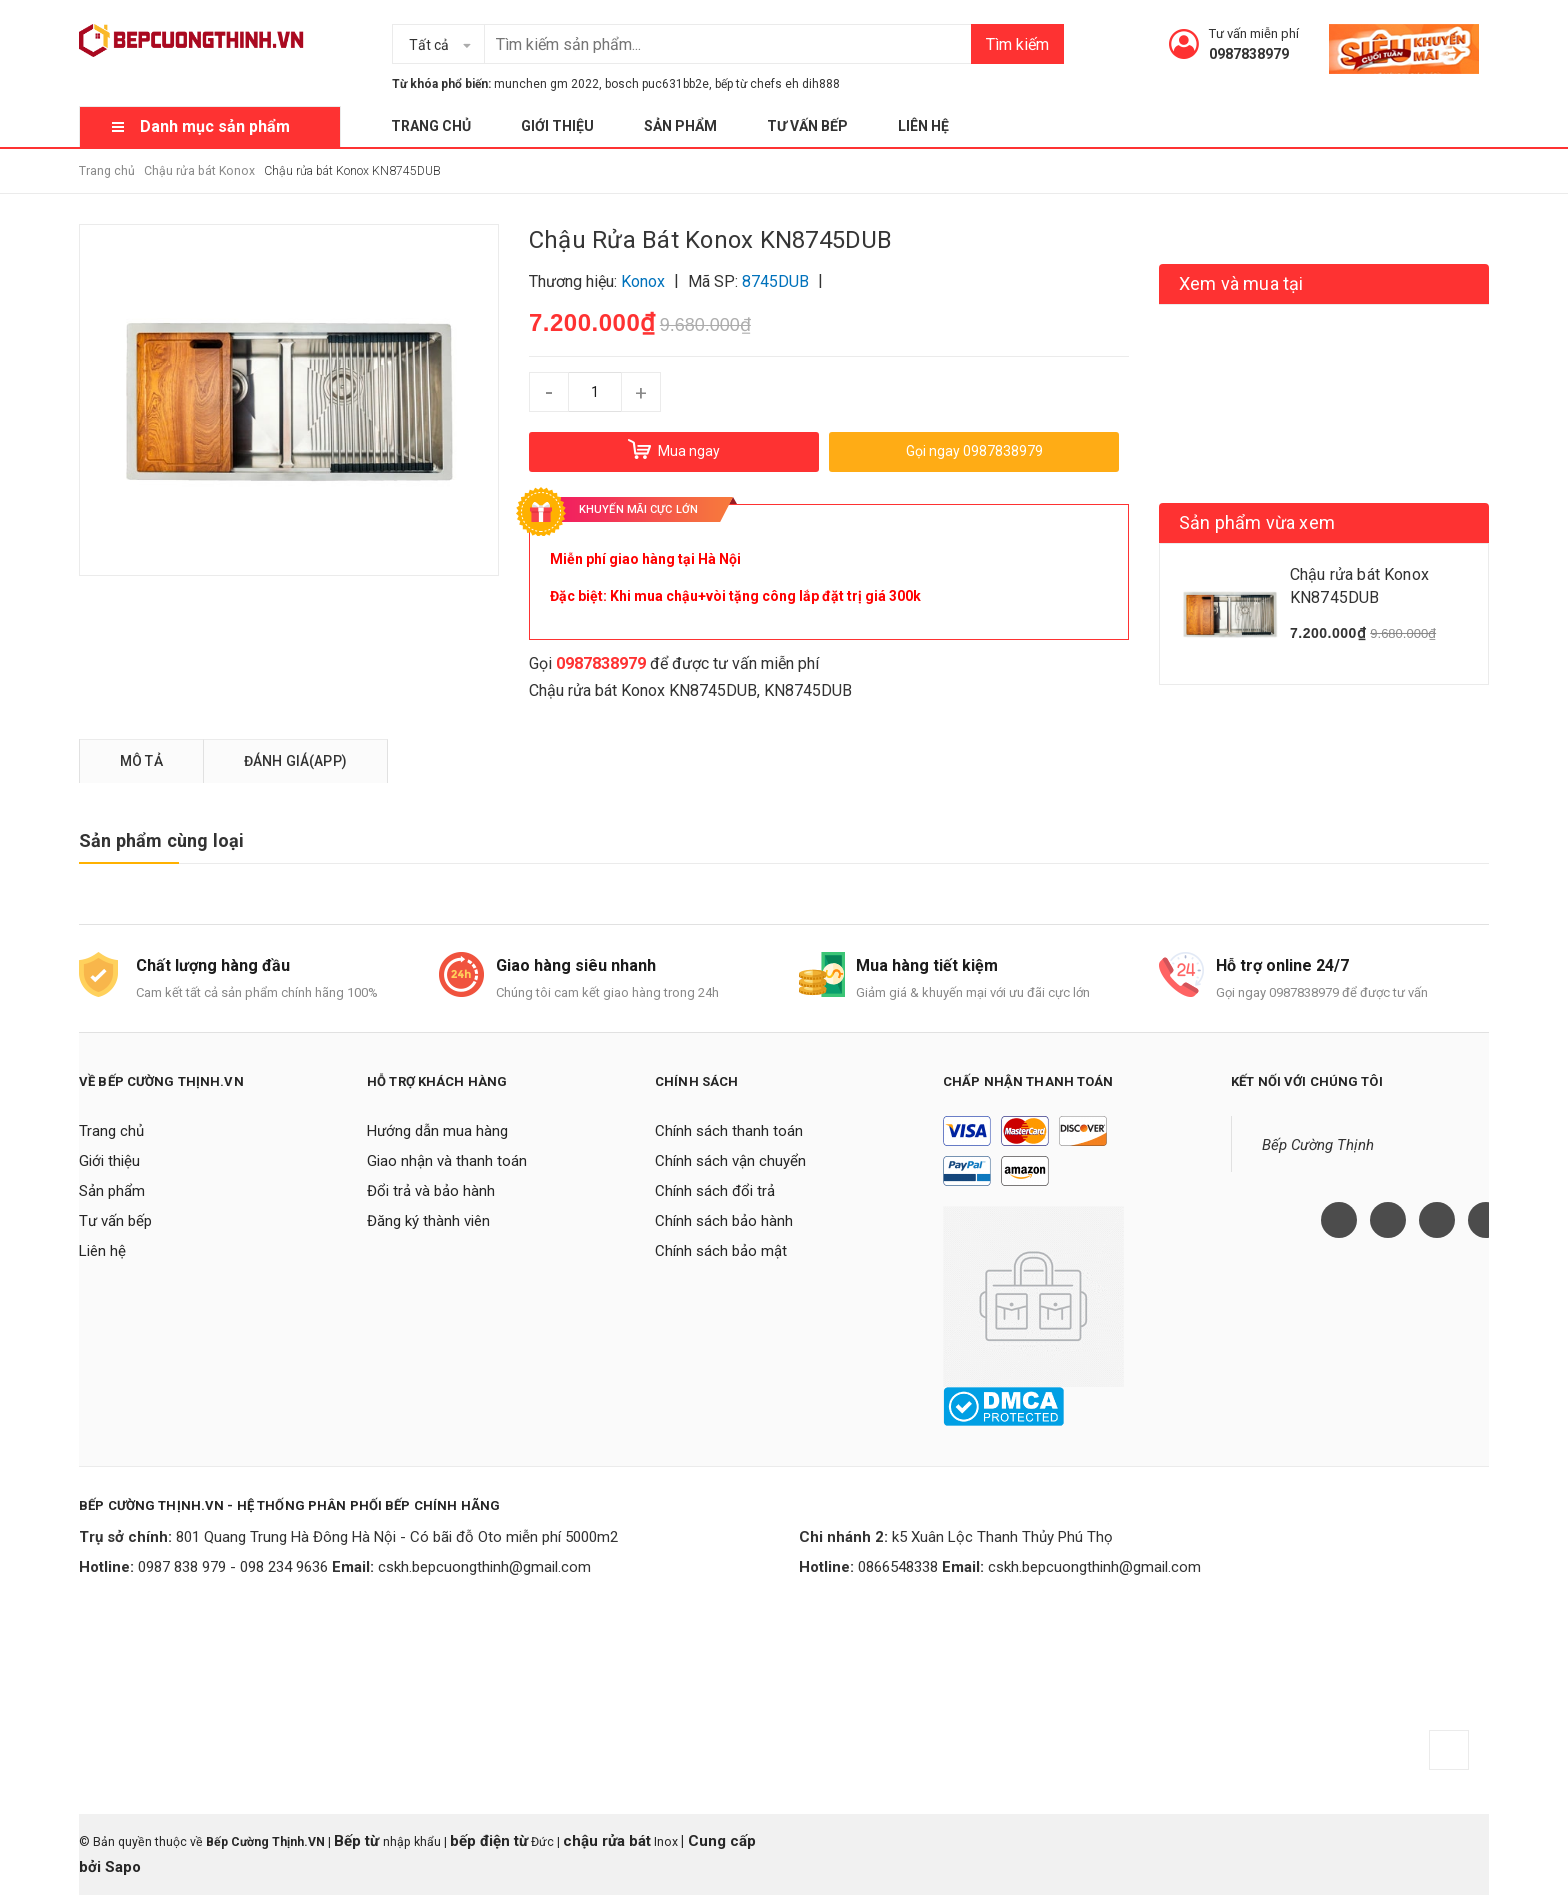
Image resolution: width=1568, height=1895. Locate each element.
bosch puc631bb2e (657, 84)
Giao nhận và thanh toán (447, 1161)
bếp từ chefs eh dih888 (777, 84)
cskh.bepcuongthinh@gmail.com (484, 1567)
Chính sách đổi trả (715, 1191)
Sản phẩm (680, 126)
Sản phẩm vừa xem (1257, 522)
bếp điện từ (489, 1841)
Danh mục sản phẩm (215, 126)
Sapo (123, 1867)
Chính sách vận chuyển (730, 1161)
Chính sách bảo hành (724, 1221)
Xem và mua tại (1241, 283)
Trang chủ (431, 126)
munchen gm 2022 (546, 84)
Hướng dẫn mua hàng (437, 1131)
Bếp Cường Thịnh (1318, 1145)
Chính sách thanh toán (729, 1131)
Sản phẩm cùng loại (161, 840)
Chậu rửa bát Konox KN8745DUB (643, 690)
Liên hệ (923, 126)
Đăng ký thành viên (428, 1221)
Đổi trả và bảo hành (431, 1191)
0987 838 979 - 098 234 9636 (233, 1567)
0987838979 (1249, 54)
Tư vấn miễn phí (1254, 33)
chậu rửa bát (607, 1841)
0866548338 (898, 1567)
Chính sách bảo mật (721, 1251)
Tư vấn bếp (807, 126)
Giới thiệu (557, 126)
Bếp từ (358, 1841)
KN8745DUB (808, 690)
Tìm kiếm (1017, 44)
